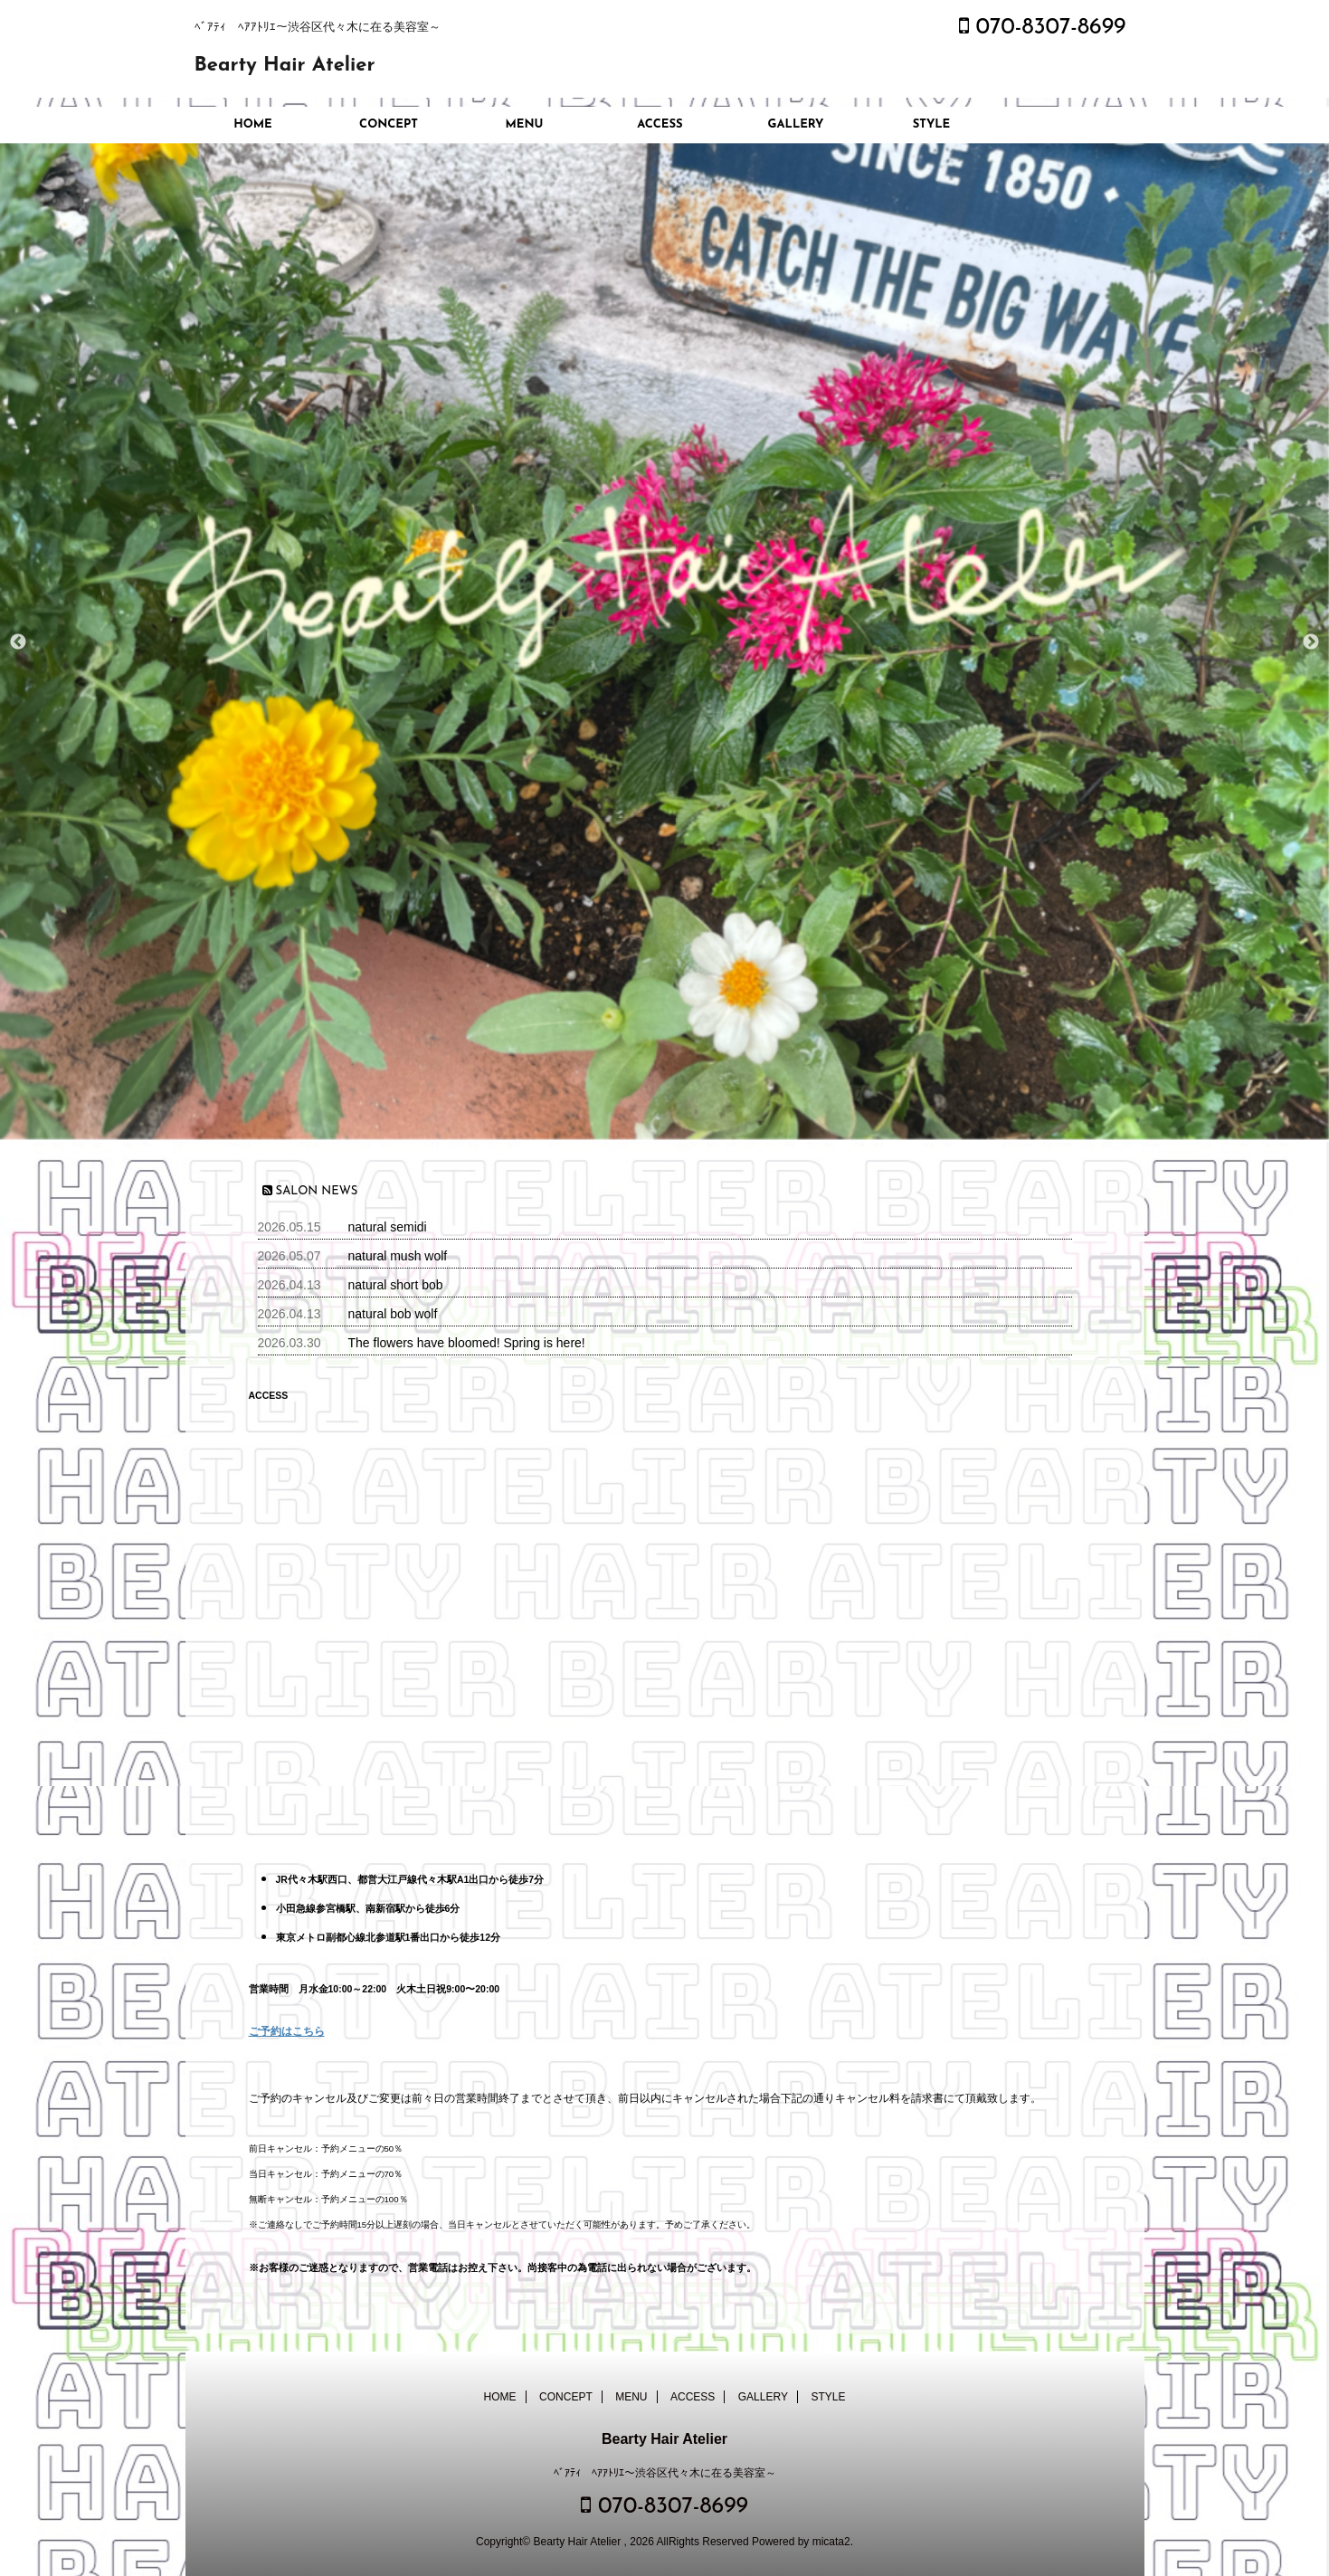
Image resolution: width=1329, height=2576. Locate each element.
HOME (252, 124)
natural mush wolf (398, 1256)
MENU (525, 124)
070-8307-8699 (1042, 27)
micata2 (831, 2541)
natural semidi (387, 1227)
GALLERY (796, 124)
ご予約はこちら (287, 2031)
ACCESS (659, 124)
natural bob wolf (393, 1314)
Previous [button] (18, 642)
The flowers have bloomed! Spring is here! (466, 1343)
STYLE (932, 124)
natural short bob (395, 1285)
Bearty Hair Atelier (285, 65)
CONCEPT (388, 124)
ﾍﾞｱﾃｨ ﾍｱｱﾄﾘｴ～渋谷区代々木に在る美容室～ (665, 2473)
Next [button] (1311, 642)
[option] (664, 641)
